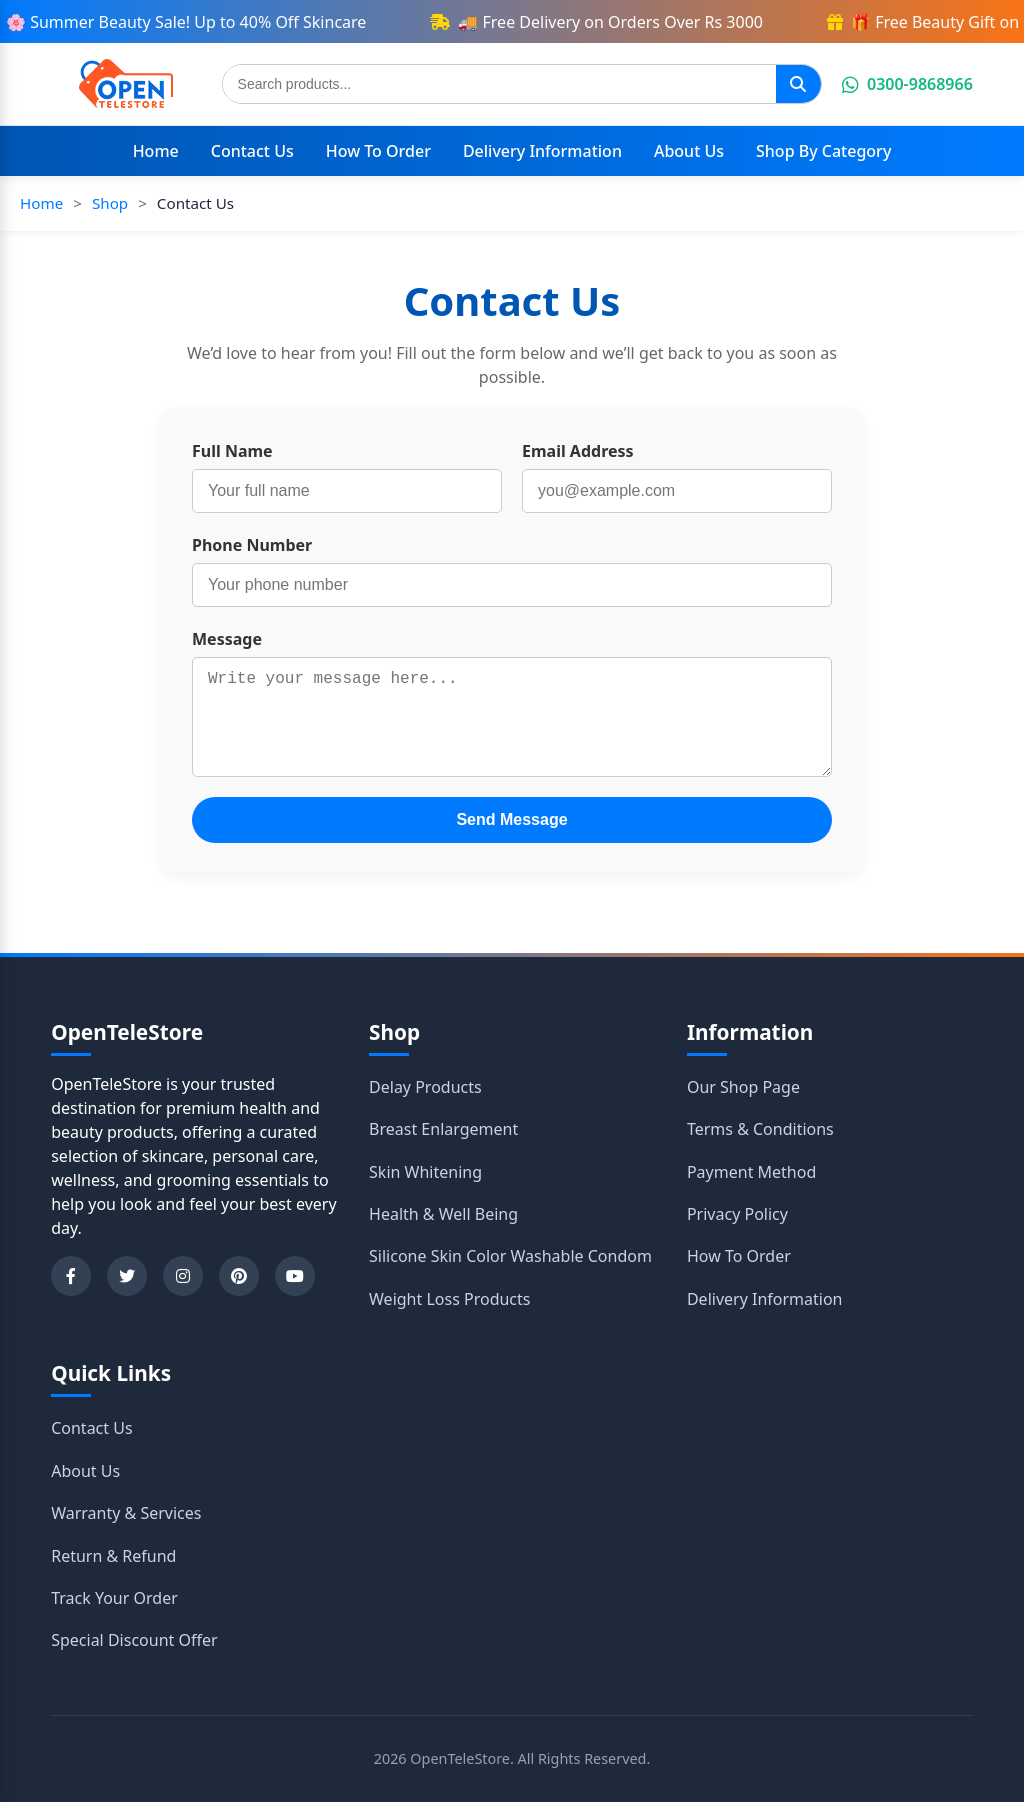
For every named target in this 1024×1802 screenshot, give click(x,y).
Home (156, 151)
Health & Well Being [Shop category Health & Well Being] (443, 1214)
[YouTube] (295, 1276)
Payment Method (751, 1172)
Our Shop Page (743, 1087)
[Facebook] (71, 1276)
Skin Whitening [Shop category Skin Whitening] (425, 1172)
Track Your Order (114, 1598)
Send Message (511, 819)
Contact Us (252, 151)
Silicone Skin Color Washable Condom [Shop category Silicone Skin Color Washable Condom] (510, 1256)
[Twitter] (127, 1276)
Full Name (232, 451)
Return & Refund (113, 1556)
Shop (110, 203)
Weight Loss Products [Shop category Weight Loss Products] (449, 1299)
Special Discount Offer (134, 1640)
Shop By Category (823, 151)
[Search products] (499, 84)
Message (227, 639)
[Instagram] (183, 1276)
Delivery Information (542, 151)
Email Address (578, 451)
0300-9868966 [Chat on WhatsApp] (907, 84)
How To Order (378, 151)
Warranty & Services (126, 1513)
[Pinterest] (239, 1276)
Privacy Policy (737, 1214)
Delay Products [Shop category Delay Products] (425, 1087)
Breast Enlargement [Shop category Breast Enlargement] (443, 1129)
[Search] (798, 84)
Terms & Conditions (760, 1129)
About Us (689, 151)
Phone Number (252, 545)
